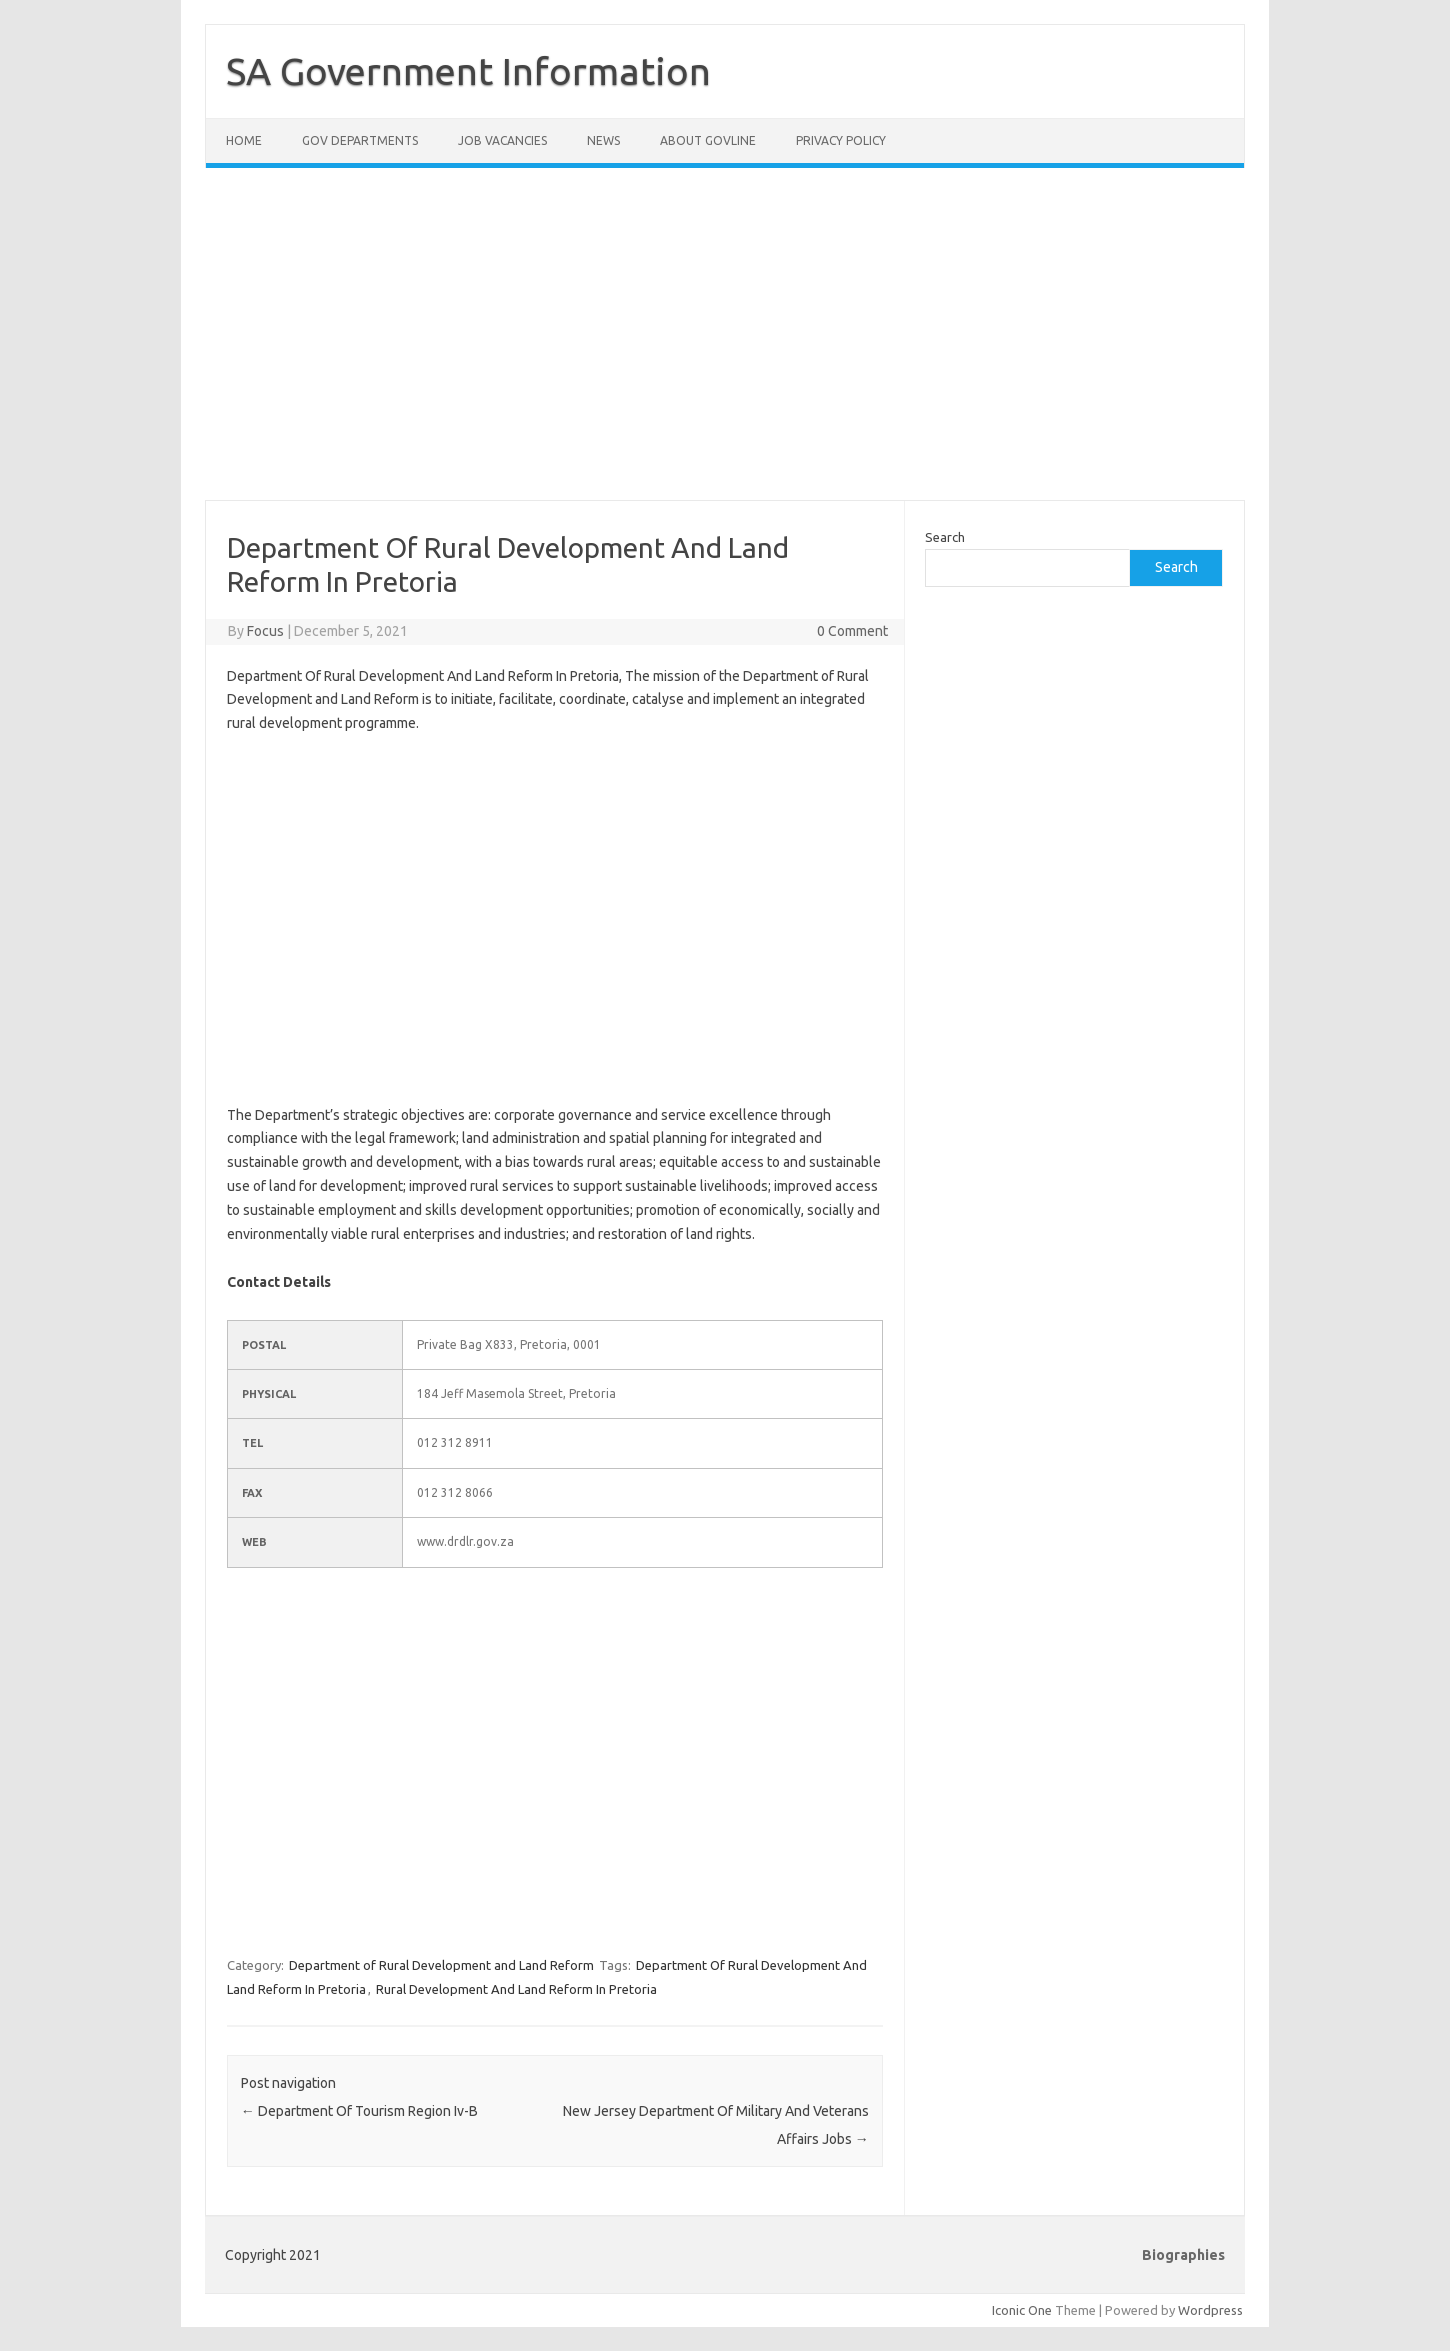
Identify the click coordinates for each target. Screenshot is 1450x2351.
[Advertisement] (725, 346)
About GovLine (708, 140)
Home (244, 140)
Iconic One (1022, 2310)
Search (945, 537)
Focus (265, 631)
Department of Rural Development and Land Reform (441, 1965)
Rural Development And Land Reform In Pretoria (516, 1989)
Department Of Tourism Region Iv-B (359, 2111)
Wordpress (1210, 2310)
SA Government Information (468, 71)
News (603, 140)
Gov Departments (360, 140)
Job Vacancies (502, 140)
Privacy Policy (841, 140)
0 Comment (852, 631)
